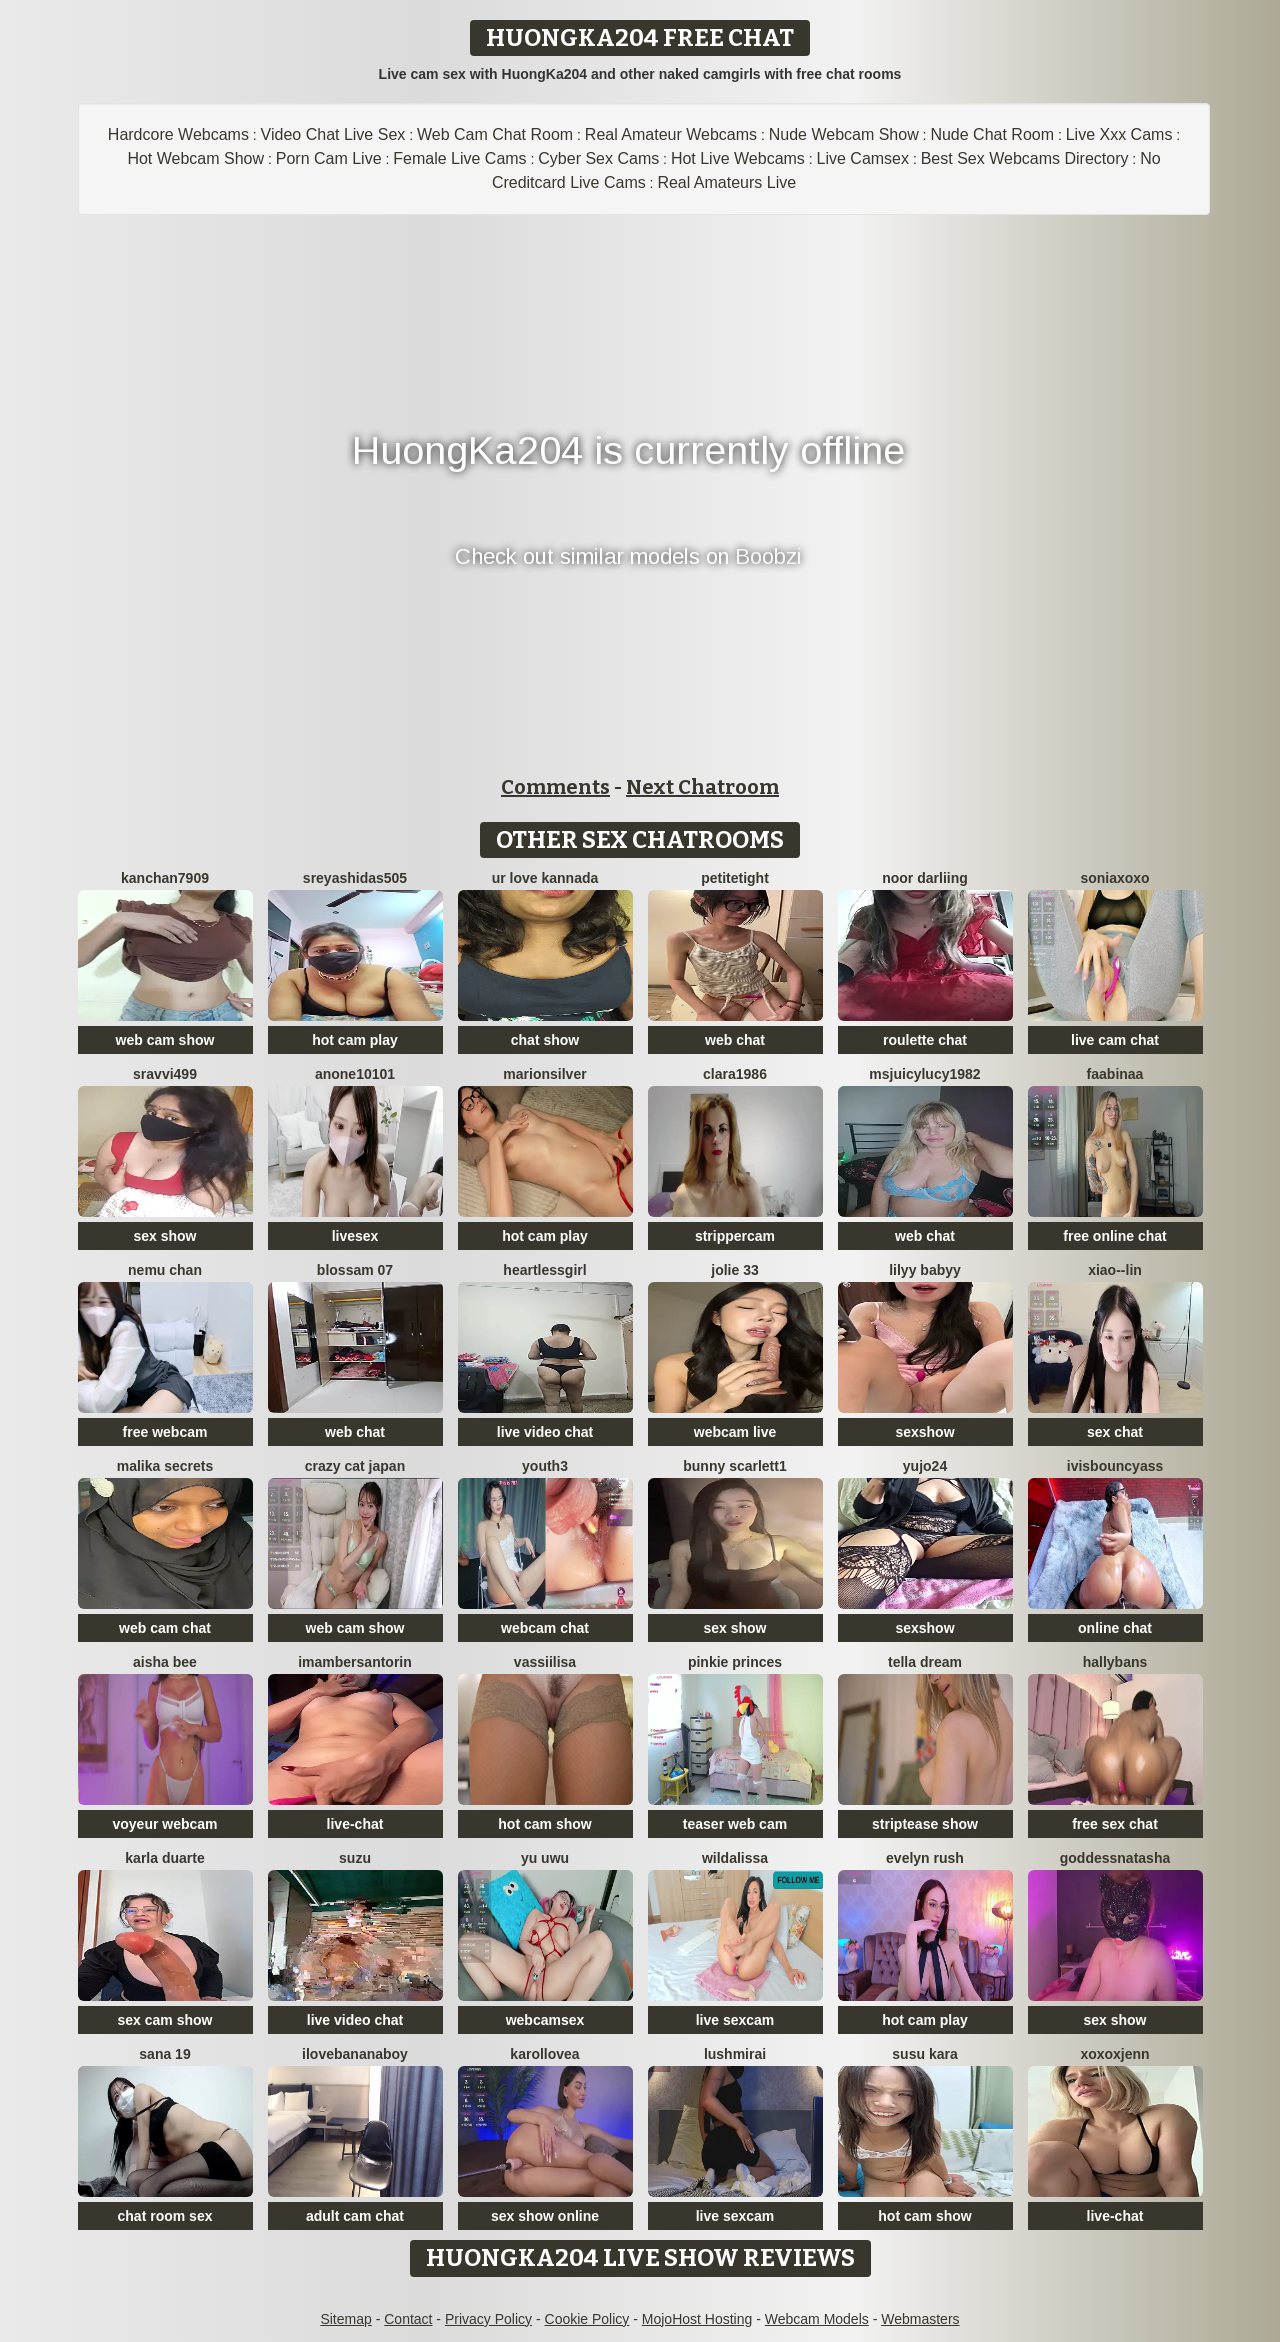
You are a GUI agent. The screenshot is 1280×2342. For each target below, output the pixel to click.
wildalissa (735, 1858)
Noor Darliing (925, 878)
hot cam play (355, 1040)
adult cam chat (355, 2216)
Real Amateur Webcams (671, 134)
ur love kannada (545, 878)
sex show (164, 1236)
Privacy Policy (488, 2319)
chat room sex (165, 2216)
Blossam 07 (355, 1270)
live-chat (355, 1824)
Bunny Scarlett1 (734, 1466)
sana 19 (164, 2054)
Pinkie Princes (735, 1662)
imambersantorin (355, 1662)
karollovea (544, 2054)
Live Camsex (863, 158)
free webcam (165, 1432)
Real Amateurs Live (726, 182)
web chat (735, 1040)
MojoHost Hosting (697, 2319)
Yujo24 (925, 1466)
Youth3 (545, 1466)
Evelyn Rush (925, 1858)
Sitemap (345, 2319)
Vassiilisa (545, 1662)
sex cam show (165, 2020)
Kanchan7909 (165, 878)
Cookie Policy (587, 2319)
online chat (1115, 1628)
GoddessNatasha (1115, 1858)
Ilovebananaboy (355, 2054)
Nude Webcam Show (844, 134)
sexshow (924, 1432)
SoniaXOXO (1114, 878)
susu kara (924, 2054)
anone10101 (355, 1074)
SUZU (355, 1858)
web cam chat (165, 1628)
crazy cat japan (355, 1466)
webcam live (735, 1432)
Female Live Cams (459, 158)
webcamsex (545, 2020)
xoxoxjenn (1114, 2054)
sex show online (545, 2216)
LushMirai (735, 2054)
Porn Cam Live (329, 158)
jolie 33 (734, 1270)
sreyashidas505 (355, 878)
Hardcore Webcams (178, 134)
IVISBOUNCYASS (1115, 1466)
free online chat (1114, 1236)
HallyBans (1115, 1662)
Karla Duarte (164, 1858)
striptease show (925, 1824)
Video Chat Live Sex (333, 134)
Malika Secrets (165, 1466)
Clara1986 (735, 1074)
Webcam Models (817, 2319)
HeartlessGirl (544, 1270)
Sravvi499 (165, 1074)
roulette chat (925, 1040)
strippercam (735, 1236)
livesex (355, 1236)
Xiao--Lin (1115, 1270)
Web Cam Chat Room (495, 134)
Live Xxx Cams (1119, 134)
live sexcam (735, 2020)
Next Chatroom (702, 787)
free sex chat (1115, 1824)
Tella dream (925, 1662)
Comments (555, 787)
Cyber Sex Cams (598, 158)
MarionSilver (544, 1074)
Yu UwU (545, 1858)
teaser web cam (735, 1824)
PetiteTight (735, 878)
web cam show (165, 1040)
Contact (408, 2319)
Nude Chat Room (992, 134)
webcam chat (545, 1628)
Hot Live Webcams (738, 158)
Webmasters (920, 2319)
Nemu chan (165, 1270)
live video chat (545, 1432)
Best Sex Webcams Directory (1025, 158)
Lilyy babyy (925, 1270)
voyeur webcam (164, 1824)
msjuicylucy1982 (924, 1074)
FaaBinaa (1115, 1074)
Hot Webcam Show (195, 158)
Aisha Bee (165, 1662)
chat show (545, 1040)
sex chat (1115, 1432)
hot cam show (544, 1824)
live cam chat (1115, 1040)
